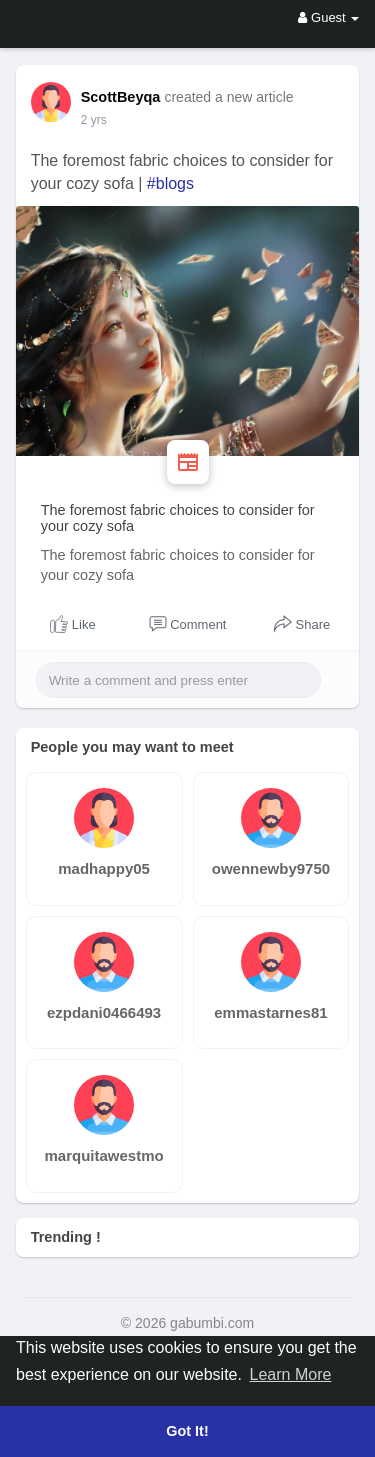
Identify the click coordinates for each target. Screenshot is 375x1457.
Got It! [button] (187, 1431)
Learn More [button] (291, 1374)
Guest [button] (328, 17)
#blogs (170, 183)
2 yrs (94, 120)
